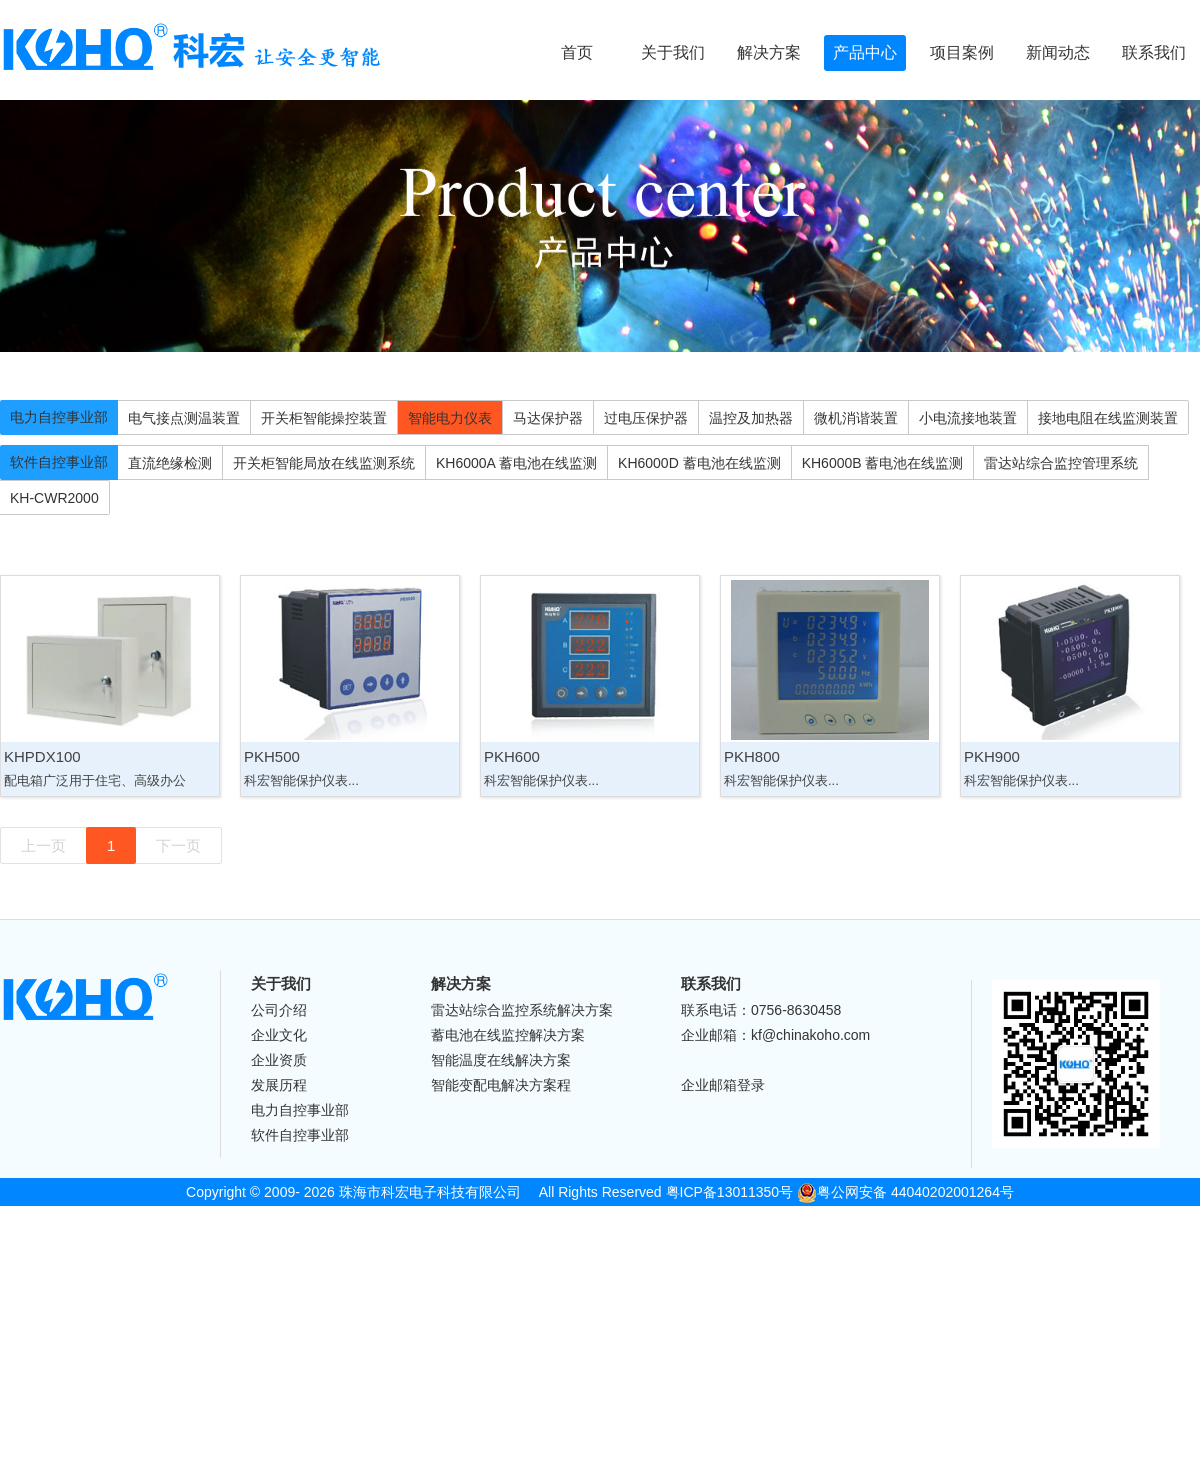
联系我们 (1154, 52)
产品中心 (865, 52)
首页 (577, 52)
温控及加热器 (751, 418)
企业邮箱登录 (723, 1085)
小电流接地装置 (968, 418)
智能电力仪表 (450, 418)
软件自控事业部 (59, 462)
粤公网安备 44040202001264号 (905, 1192)
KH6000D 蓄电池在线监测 (699, 463)
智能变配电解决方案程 (501, 1085)
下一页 (178, 845)
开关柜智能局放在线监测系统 (324, 463)
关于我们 (673, 52)
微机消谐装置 (856, 418)
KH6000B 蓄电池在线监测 (883, 463)
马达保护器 (548, 418)
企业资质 (279, 1060)
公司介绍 (279, 1010)
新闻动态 (1058, 52)
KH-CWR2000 (54, 498)
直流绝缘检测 (170, 463)
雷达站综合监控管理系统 (1061, 463)
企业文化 (279, 1035)
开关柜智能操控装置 (324, 418)
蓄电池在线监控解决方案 (508, 1035)
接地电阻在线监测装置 (1108, 418)
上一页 (43, 845)
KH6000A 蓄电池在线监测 (516, 463)
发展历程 (279, 1085)
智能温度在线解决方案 (501, 1060)
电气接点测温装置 (184, 418)
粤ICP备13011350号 (730, 1192)
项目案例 (962, 52)
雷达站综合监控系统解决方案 (522, 1010)
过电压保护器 (646, 418)
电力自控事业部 (59, 417)
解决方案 (769, 52)
